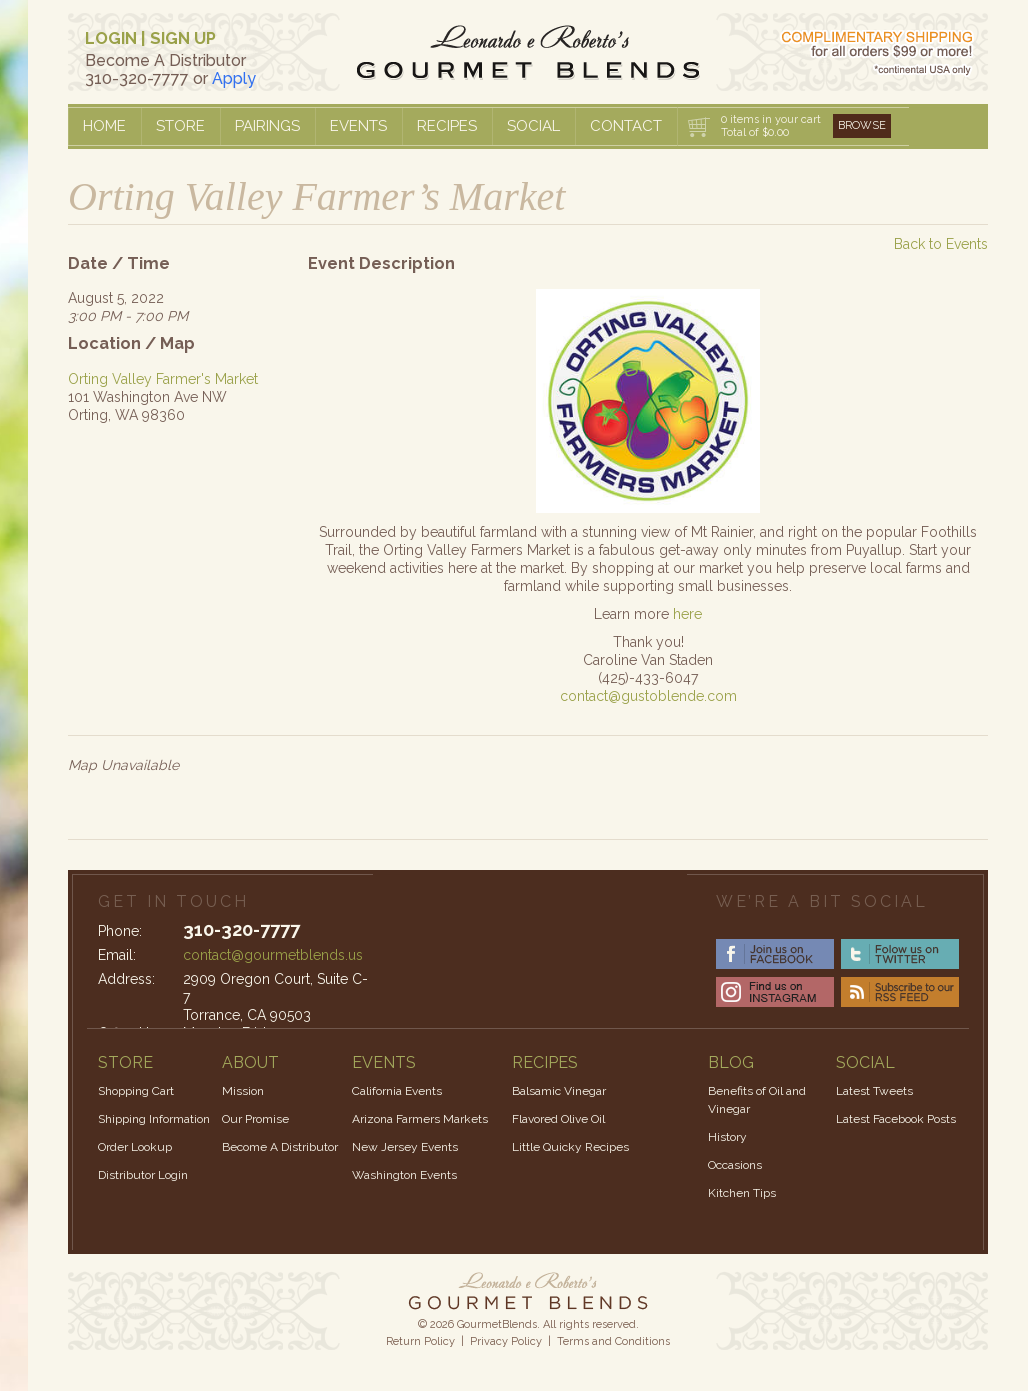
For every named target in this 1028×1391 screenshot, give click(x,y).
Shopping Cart (136, 1091)
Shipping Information (154, 1119)
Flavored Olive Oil (558, 1119)
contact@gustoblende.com (648, 696)
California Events (397, 1091)
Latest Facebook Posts (896, 1119)
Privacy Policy (506, 1341)
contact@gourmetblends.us (273, 955)
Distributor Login (143, 1175)
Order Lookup (135, 1147)
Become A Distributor (280, 1147)
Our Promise (255, 1119)
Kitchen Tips (742, 1193)
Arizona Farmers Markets (420, 1119)
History (727, 1137)
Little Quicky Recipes (570, 1147)
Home (104, 126)
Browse (862, 125)
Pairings (267, 126)
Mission (243, 1091)
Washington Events (404, 1175)
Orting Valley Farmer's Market (163, 379)
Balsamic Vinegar (559, 1091)
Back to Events (941, 244)
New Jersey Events (405, 1147)
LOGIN (111, 38)
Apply (234, 78)
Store (180, 126)
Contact (626, 126)
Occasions (735, 1165)
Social (533, 126)
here (687, 614)
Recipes (447, 126)
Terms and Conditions (613, 1341)
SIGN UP (183, 38)
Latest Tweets (874, 1091)
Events (358, 126)
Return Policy (420, 1341)
